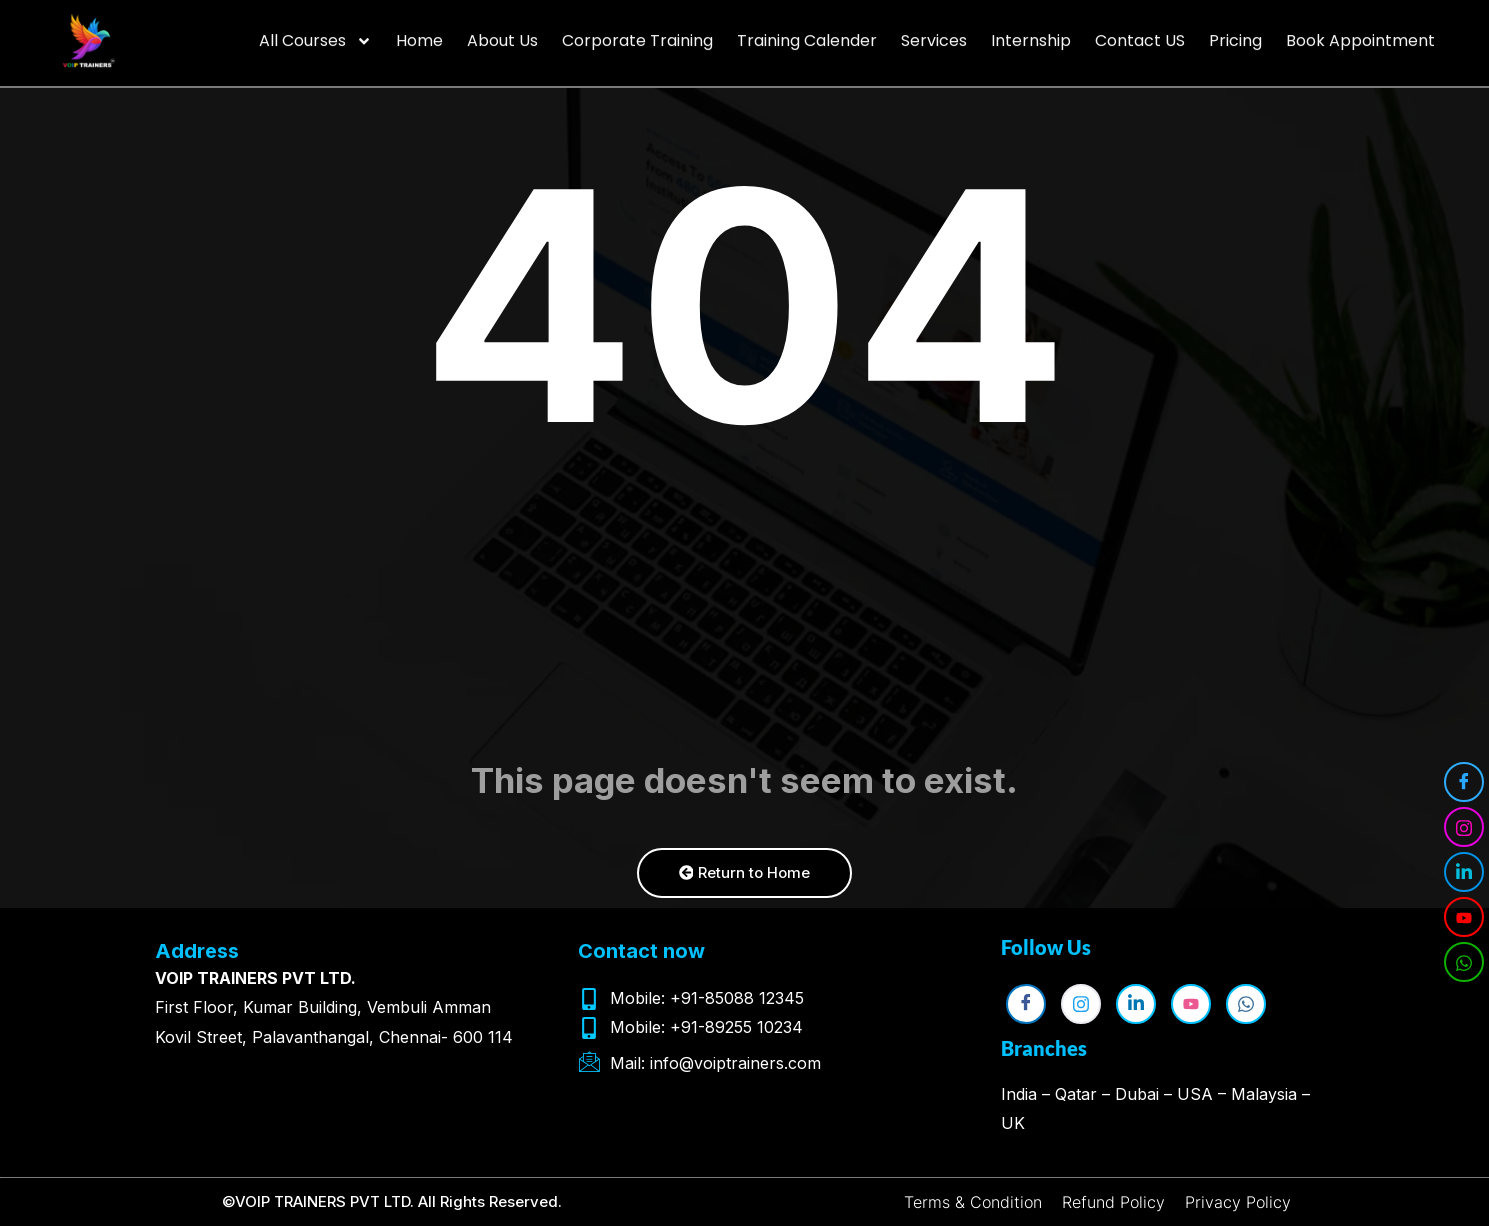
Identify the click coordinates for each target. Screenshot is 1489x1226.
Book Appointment (1360, 33)
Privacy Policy (1238, 1202)
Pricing (1235, 33)
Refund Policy (1113, 1202)
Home (419, 33)
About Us (502, 33)
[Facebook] (1464, 782)
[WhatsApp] (1464, 962)
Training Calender (807, 33)
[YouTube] (1464, 917)
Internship (1031, 33)
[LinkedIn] (1464, 872)
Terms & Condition (973, 1202)
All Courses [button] (315, 34)
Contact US (1140, 33)
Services (934, 33)
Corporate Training (637, 33)
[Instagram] (1464, 827)
